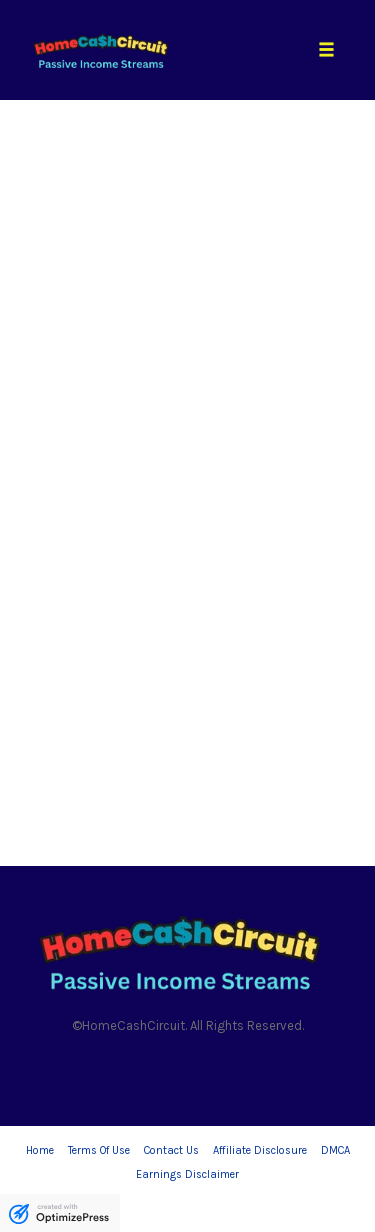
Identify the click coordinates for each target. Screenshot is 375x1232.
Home (40, 1150)
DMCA (335, 1150)
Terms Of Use (99, 1150)
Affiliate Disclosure (260, 1150)
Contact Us (171, 1150)
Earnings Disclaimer (187, 1174)
